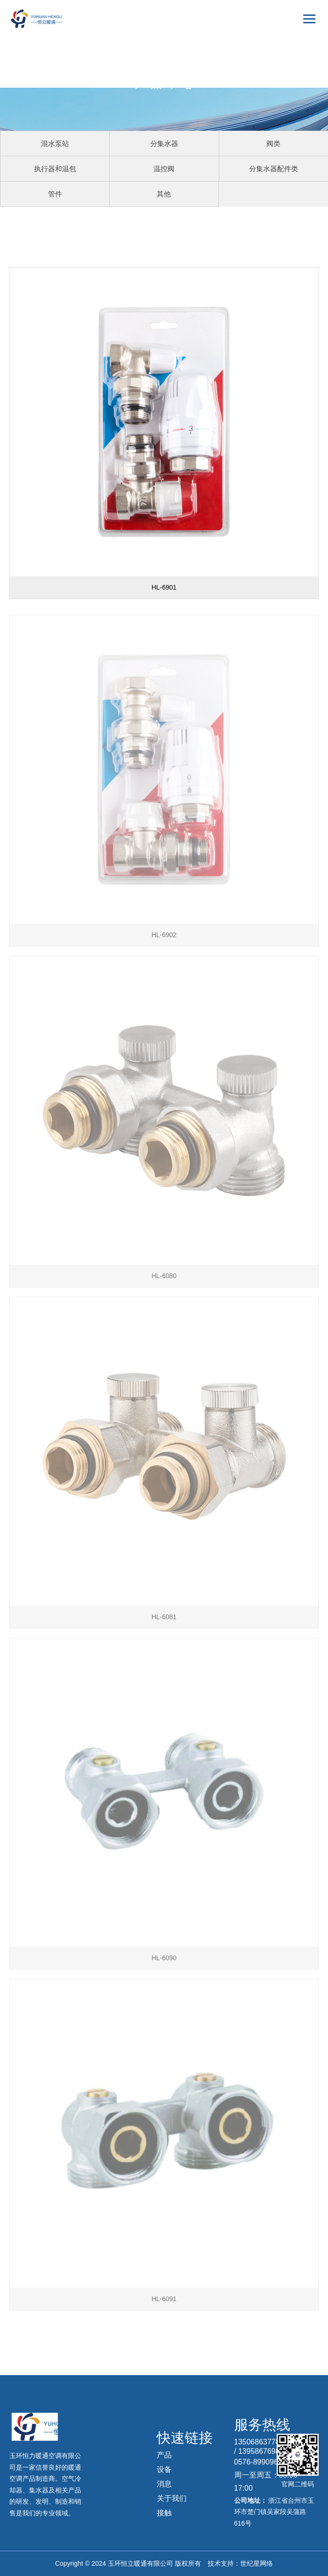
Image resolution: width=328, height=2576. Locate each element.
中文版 (300, 45)
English (299, 63)
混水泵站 (55, 143)
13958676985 (261, 2451)
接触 (164, 2513)
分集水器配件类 (273, 169)
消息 (164, 2484)
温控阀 (164, 169)
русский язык (291, 79)
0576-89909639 (260, 2462)
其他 (164, 194)
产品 (164, 2455)
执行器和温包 (55, 169)
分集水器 (164, 143)
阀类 (273, 143)
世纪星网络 (256, 2563)
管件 (55, 194)
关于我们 (172, 2498)
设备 (164, 2469)
